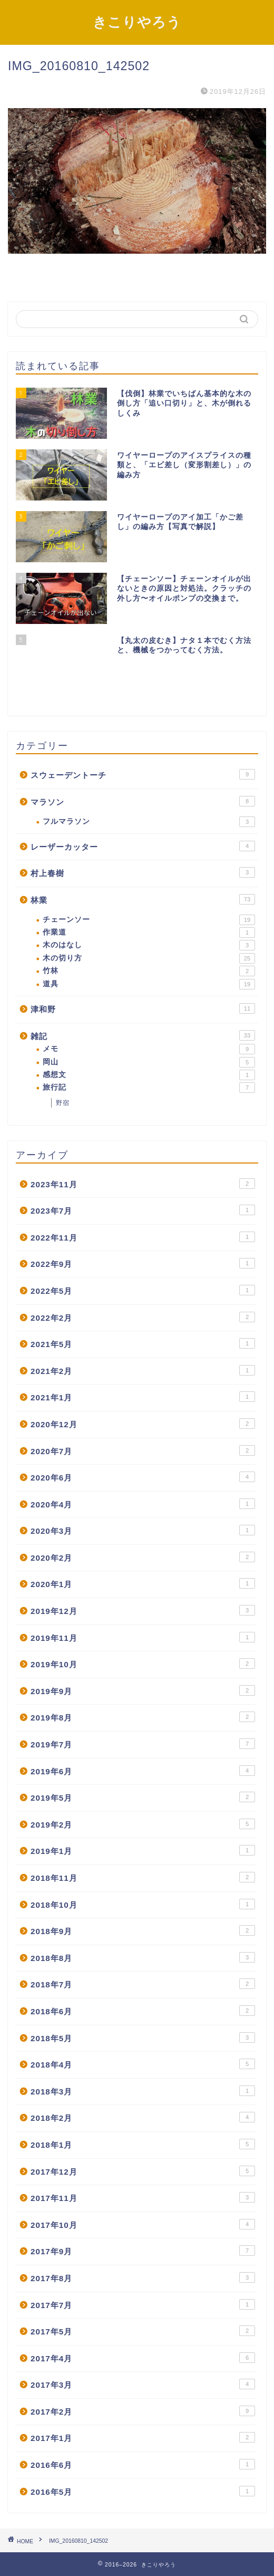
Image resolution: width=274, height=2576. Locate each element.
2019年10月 (143, 1663)
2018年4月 (143, 2064)
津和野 (143, 1008)
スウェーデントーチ (143, 774)
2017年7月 (143, 2304)
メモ (149, 1049)
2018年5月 (143, 2037)
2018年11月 (143, 1877)
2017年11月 (143, 2197)
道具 (149, 984)
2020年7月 (143, 1450)
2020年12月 (143, 1423)
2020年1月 (143, 1583)
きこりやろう (137, 21)
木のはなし (149, 945)
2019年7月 (143, 1743)
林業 (143, 899)
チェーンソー (149, 920)
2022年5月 (143, 1290)
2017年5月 (143, 2330)
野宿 (63, 1103)
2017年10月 (143, 2224)
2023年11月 (143, 1183)
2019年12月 (143, 1610)
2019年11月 (143, 1637)
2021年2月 (143, 1370)
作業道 (149, 932)
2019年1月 (143, 1850)
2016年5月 (143, 2491)
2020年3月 (143, 1530)
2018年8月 (143, 1957)
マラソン (143, 801)
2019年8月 (143, 1717)
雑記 (143, 1035)
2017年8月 (143, 2277)
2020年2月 (143, 1557)
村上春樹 (143, 872)
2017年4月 (143, 2357)
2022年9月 (143, 1263)
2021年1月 (143, 1396)
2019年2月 (143, 1824)
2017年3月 (143, 2384)
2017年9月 (143, 2250)
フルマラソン (149, 821)
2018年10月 (143, 1904)
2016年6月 (143, 2464)
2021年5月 (143, 1343)
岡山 (149, 1062)
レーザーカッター (143, 846)
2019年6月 (143, 1770)
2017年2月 (143, 2411)
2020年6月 (143, 1477)
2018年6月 (143, 2010)
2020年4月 (143, 1503)
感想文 (149, 1075)
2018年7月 (143, 1983)
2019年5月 (143, 1797)
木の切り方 (149, 958)
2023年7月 (143, 1210)
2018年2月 (143, 2117)
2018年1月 (143, 2144)
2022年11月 (143, 1237)
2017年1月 (143, 2437)
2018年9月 (143, 1930)
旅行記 (149, 1087)
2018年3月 (143, 2090)
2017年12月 (143, 2171)
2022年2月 (143, 1317)
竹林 (149, 971)
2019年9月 (143, 1690)
